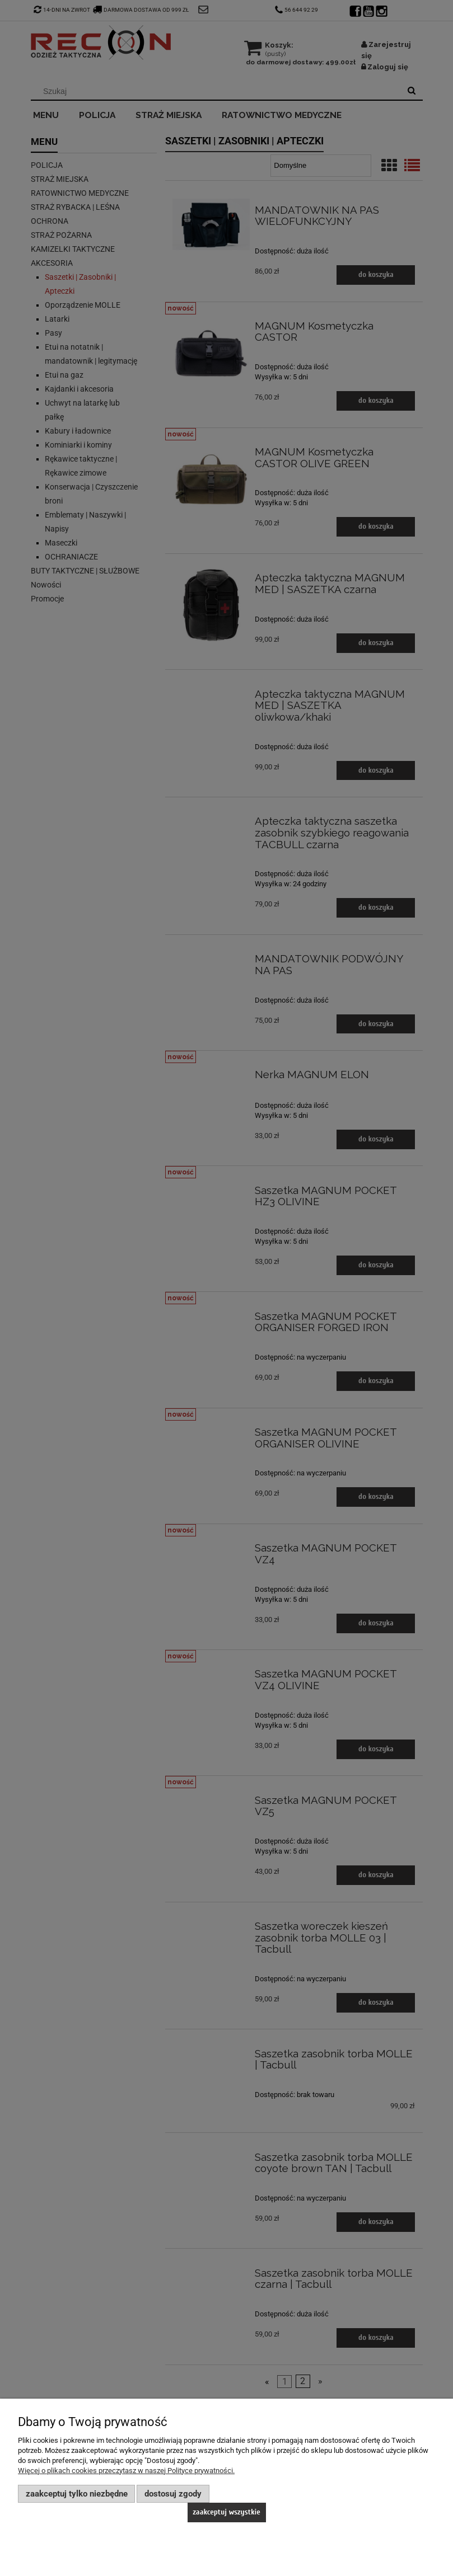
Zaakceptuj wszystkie (226, 2512)
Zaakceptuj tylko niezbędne (77, 2494)
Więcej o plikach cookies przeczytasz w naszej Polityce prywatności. (126, 2470)
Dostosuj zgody (173, 2494)
